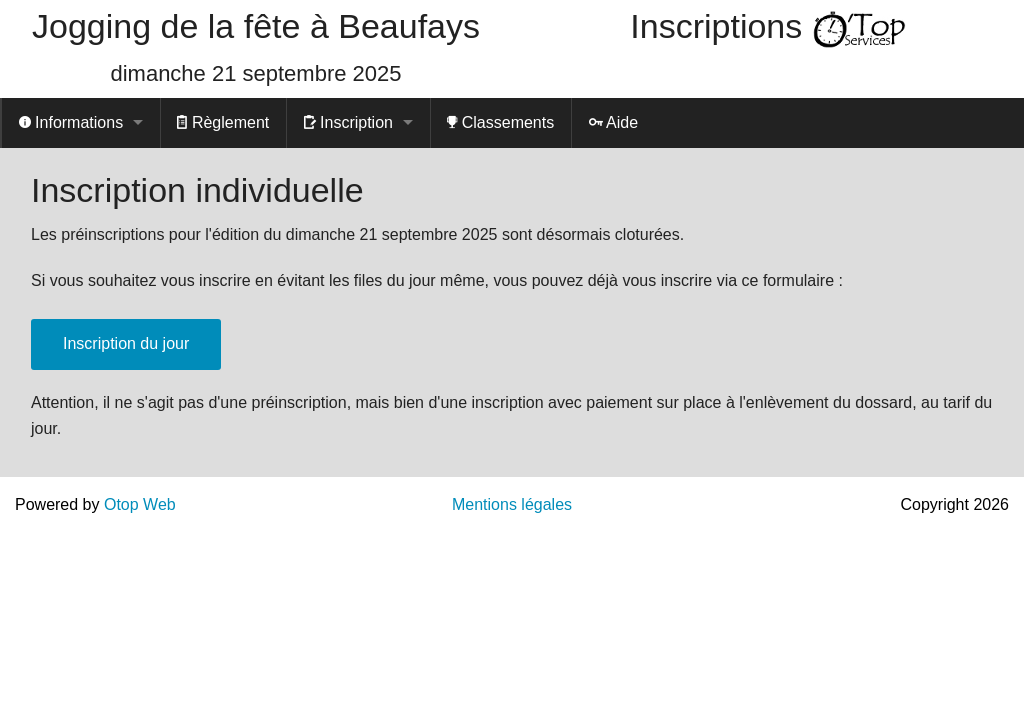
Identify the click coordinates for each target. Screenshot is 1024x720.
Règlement (223, 122)
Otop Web (140, 504)
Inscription (348, 122)
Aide (614, 122)
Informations (71, 122)
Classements (500, 122)
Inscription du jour (126, 343)
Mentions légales (512, 504)
